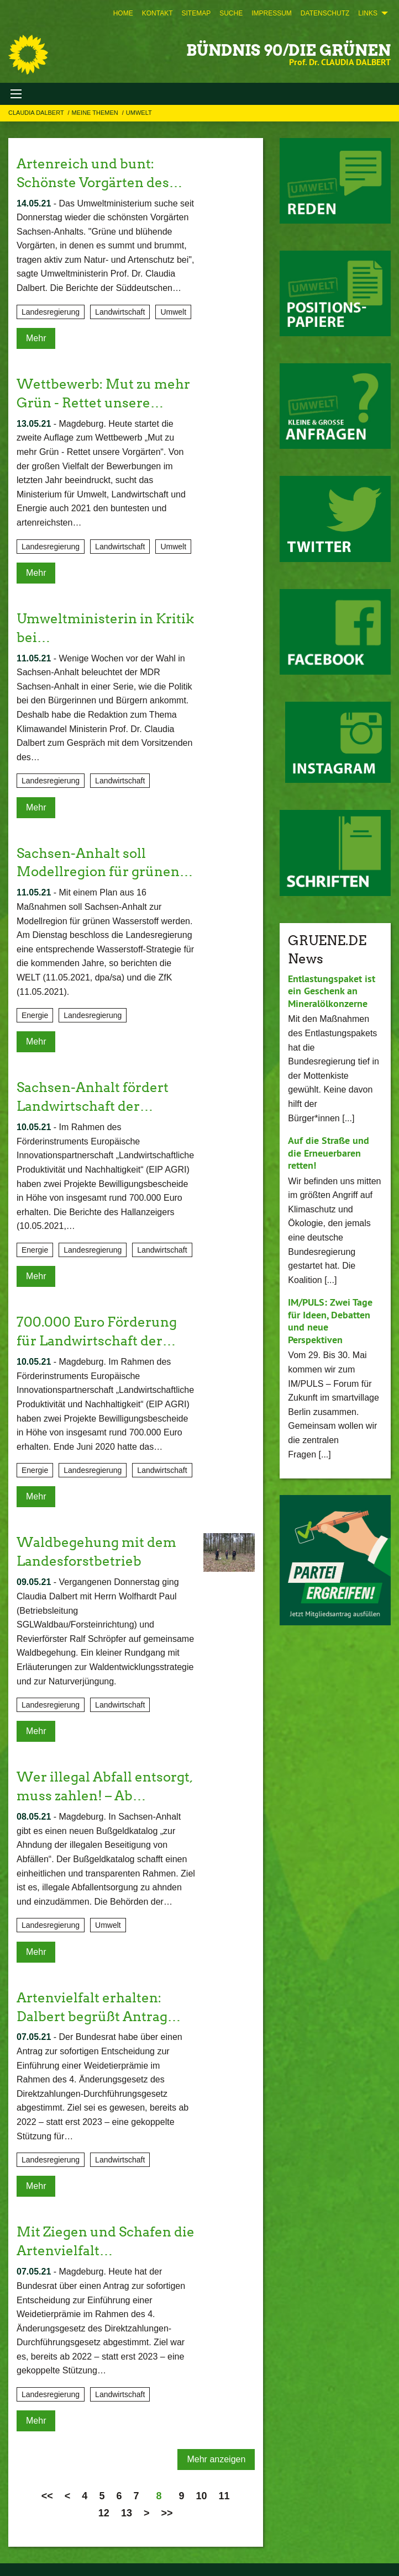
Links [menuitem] (367, 13)
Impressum (271, 13)
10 (201, 2492)
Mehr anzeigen (216, 2455)
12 (103, 2509)
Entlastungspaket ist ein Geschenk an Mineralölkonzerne (331, 991)
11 (223, 2492)
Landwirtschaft (120, 311)
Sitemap (196, 13)
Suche (231, 13)
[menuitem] (123, 13)
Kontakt (157, 13)
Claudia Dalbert (37, 112)
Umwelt (139, 112)
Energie (35, 1013)
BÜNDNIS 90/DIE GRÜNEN (288, 50)
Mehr (36, 337)
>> (166, 2509)
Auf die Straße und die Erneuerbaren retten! (328, 1153)
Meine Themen (96, 112)
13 (126, 2509)
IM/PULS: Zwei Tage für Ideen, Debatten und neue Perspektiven (330, 1321)
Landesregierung (51, 311)
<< (47, 2492)
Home (123, 13)
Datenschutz (325, 13)
